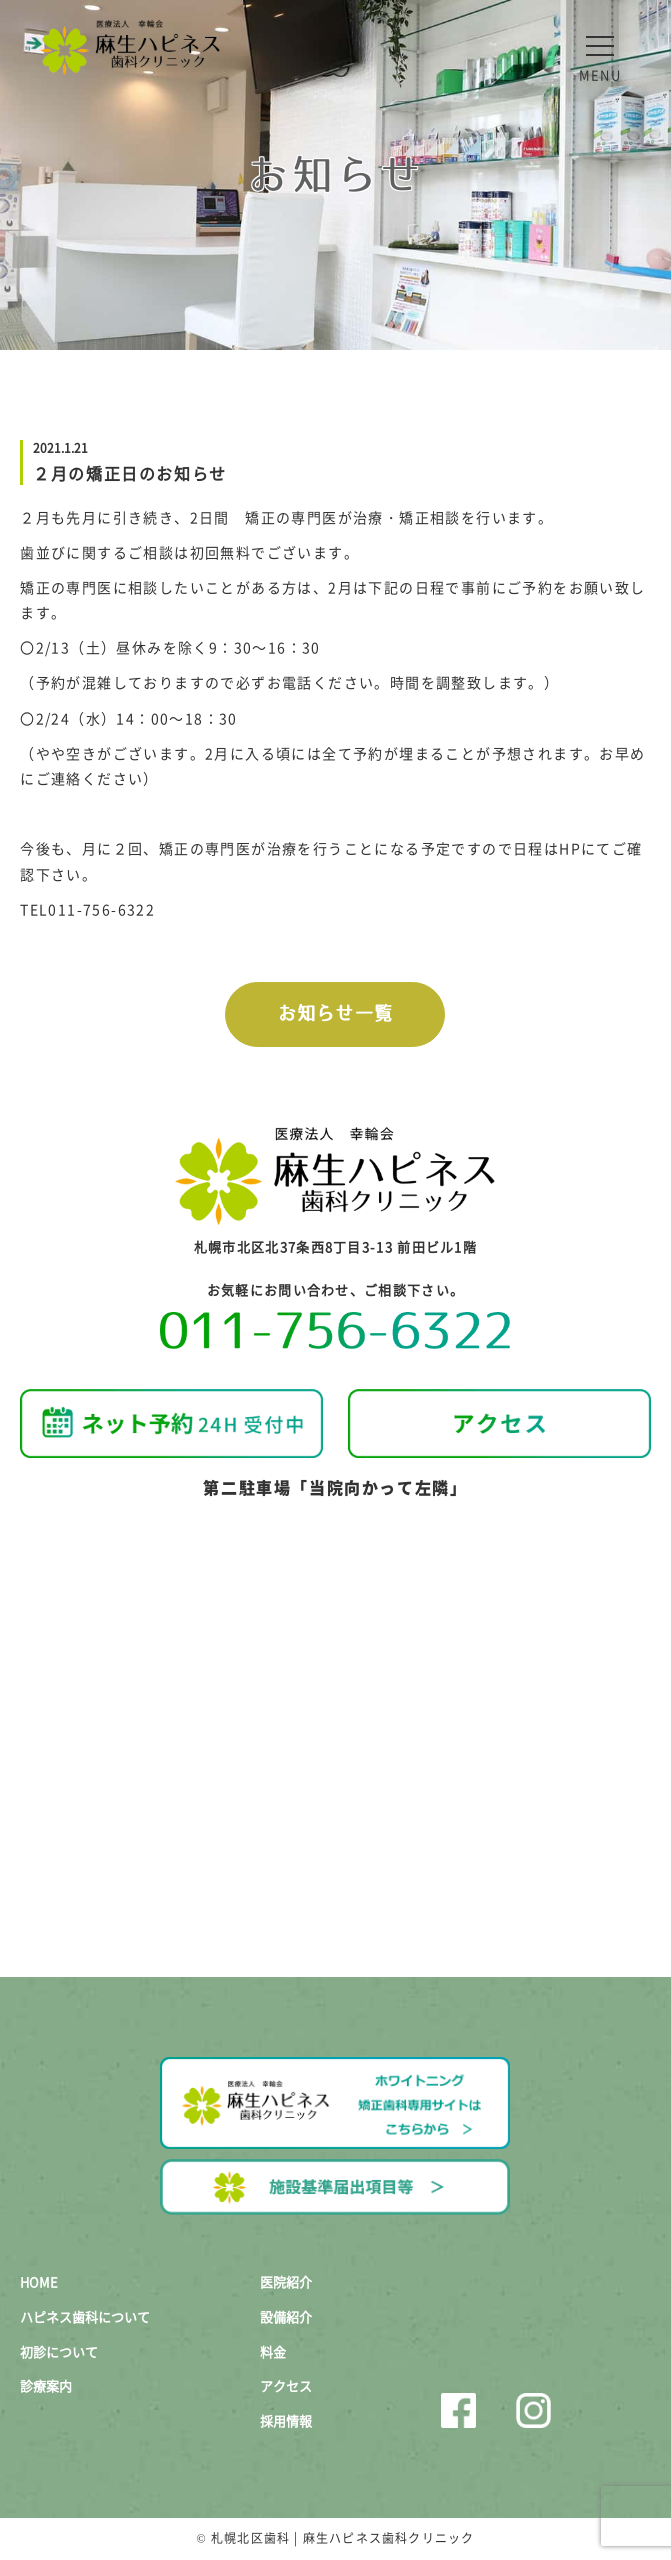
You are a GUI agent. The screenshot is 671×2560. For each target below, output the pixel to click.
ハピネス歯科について (85, 2316)
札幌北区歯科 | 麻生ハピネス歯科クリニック (342, 2538)
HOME (39, 2281)
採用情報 (286, 2420)
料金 (273, 2351)
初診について (59, 2351)
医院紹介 (286, 2281)
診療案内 (46, 2385)
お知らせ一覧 (336, 1014)
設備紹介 (286, 2316)
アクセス (286, 2385)
